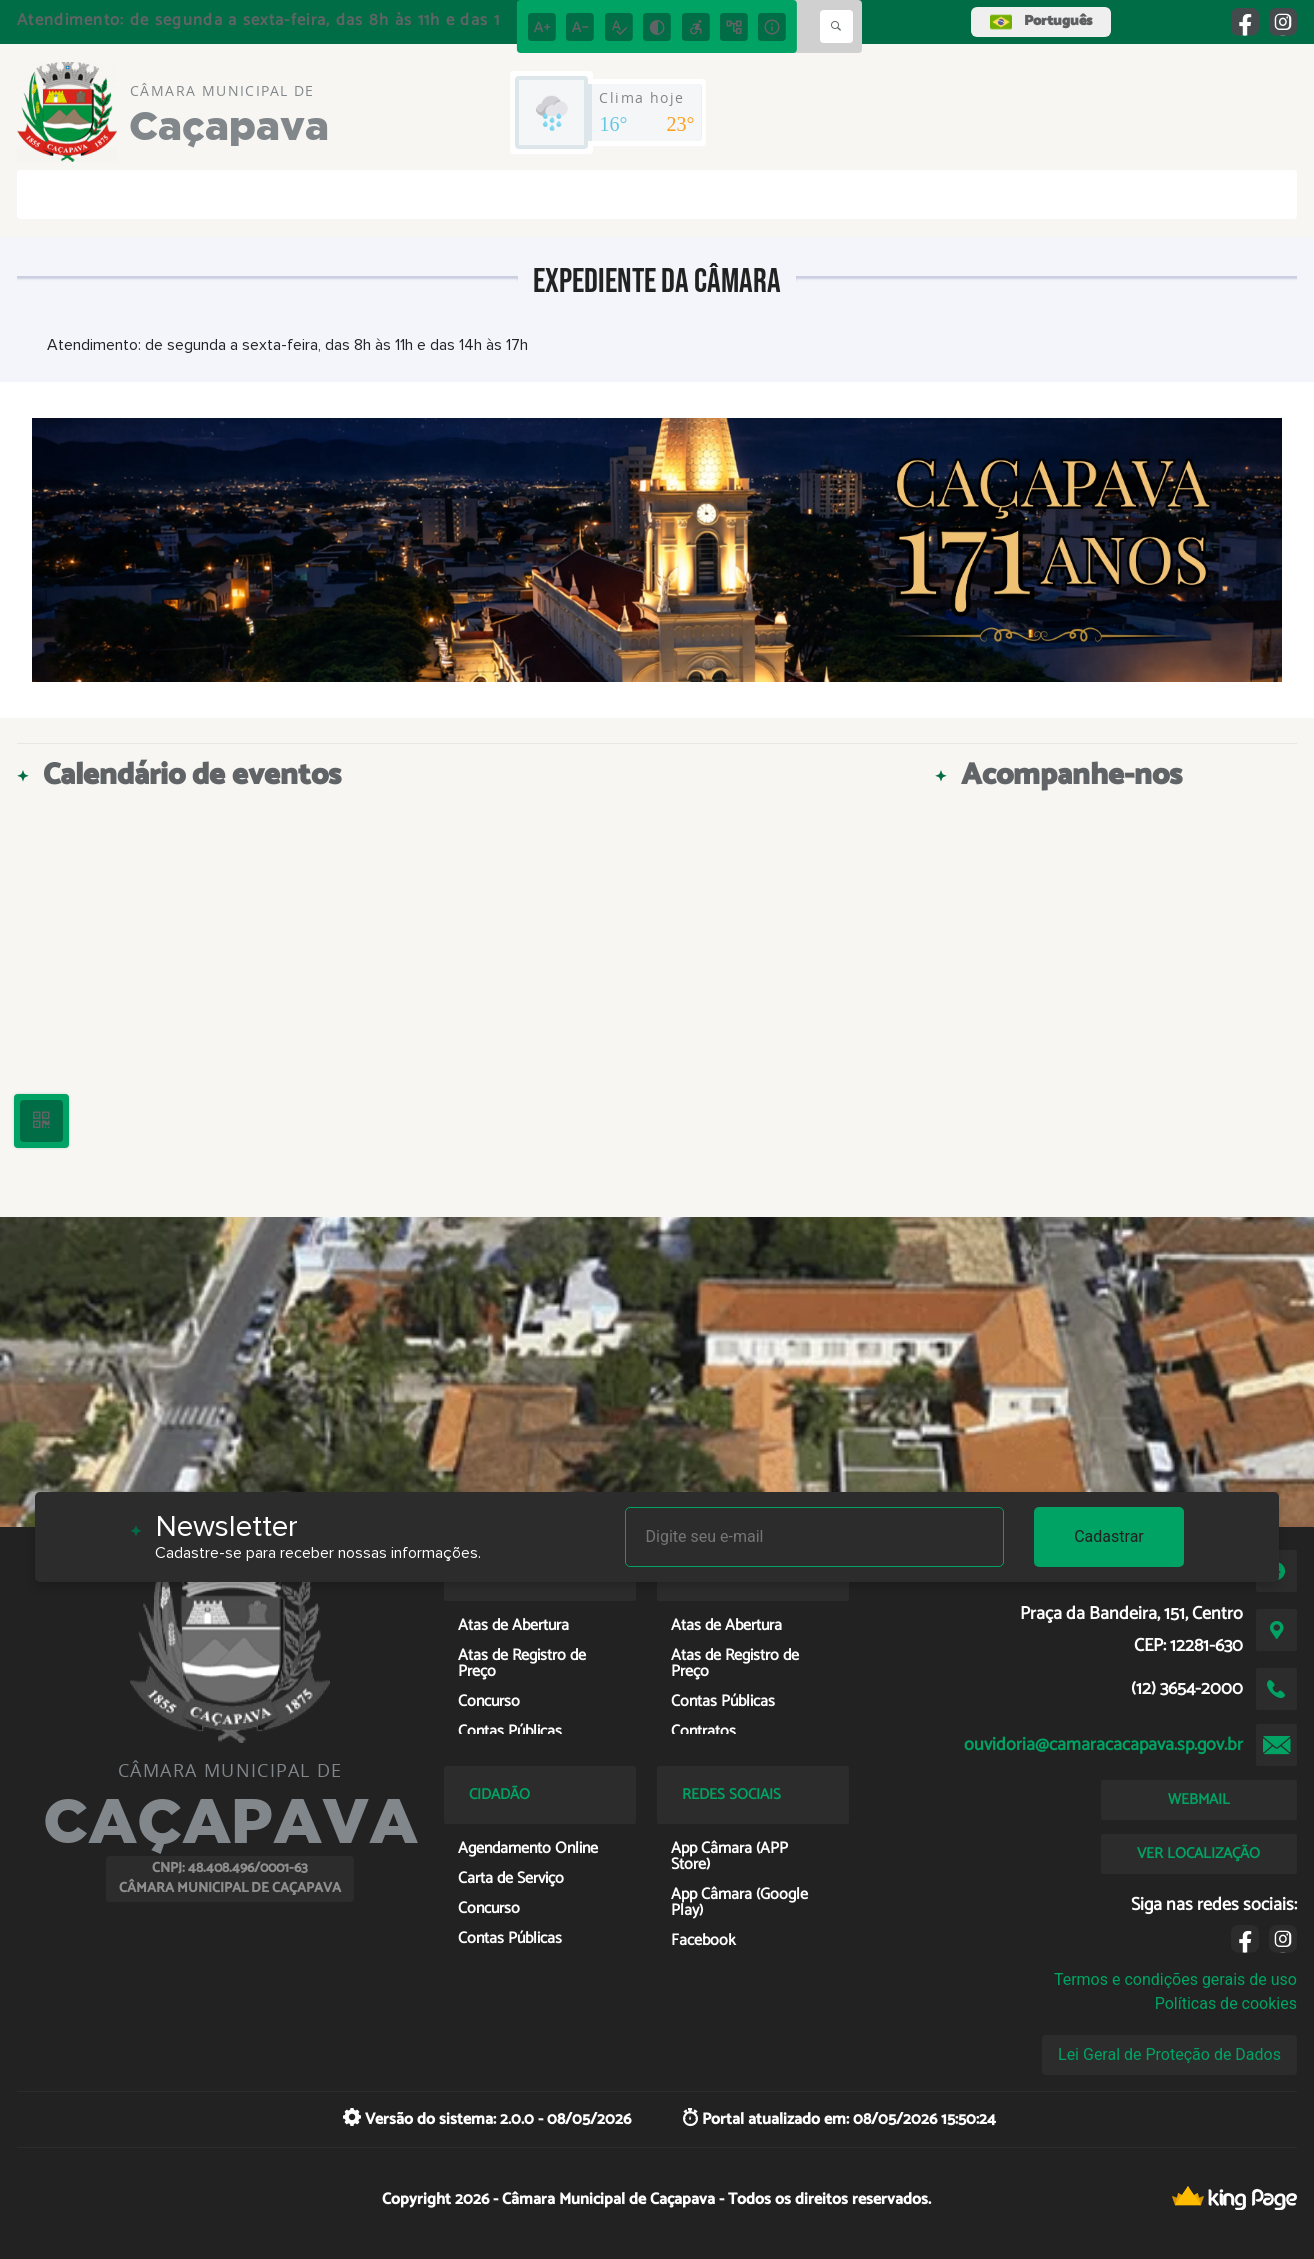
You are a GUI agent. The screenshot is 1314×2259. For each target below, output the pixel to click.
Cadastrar (1109, 1536)
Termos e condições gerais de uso (1175, 1979)
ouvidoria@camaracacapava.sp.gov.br (1103, 1745)
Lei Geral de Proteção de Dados (1169, 2054)
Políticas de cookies (1226, 2003)
